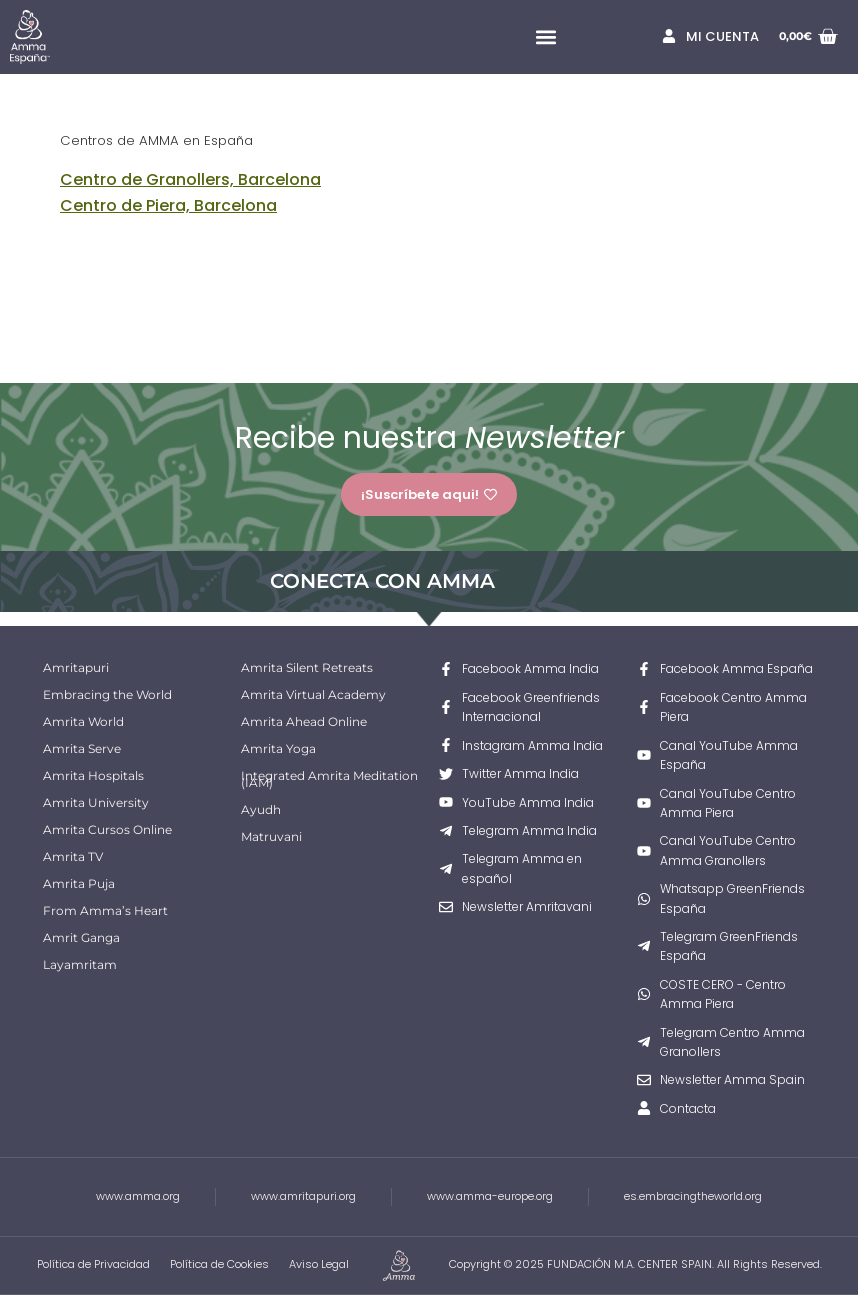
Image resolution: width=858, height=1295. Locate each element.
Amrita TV (73, 856)
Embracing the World (107, 694)
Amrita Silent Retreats (307, 667)
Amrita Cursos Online (107, 829)
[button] (545, 37)
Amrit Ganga (81, 937)
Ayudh (261, 809)
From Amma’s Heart (105, 910)
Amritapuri (76, 667)
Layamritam (80, 964)
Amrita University (96, 802)
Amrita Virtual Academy (313, 694)
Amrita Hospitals (93, 775)
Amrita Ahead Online (304, 721)
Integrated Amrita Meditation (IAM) (329, 779)
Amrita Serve (82, 748)
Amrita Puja (79, 883)
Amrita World (83, 721)
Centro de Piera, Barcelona (168, 205)
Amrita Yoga (278, 748)
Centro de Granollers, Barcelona (190, 179)
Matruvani (271, 836)
